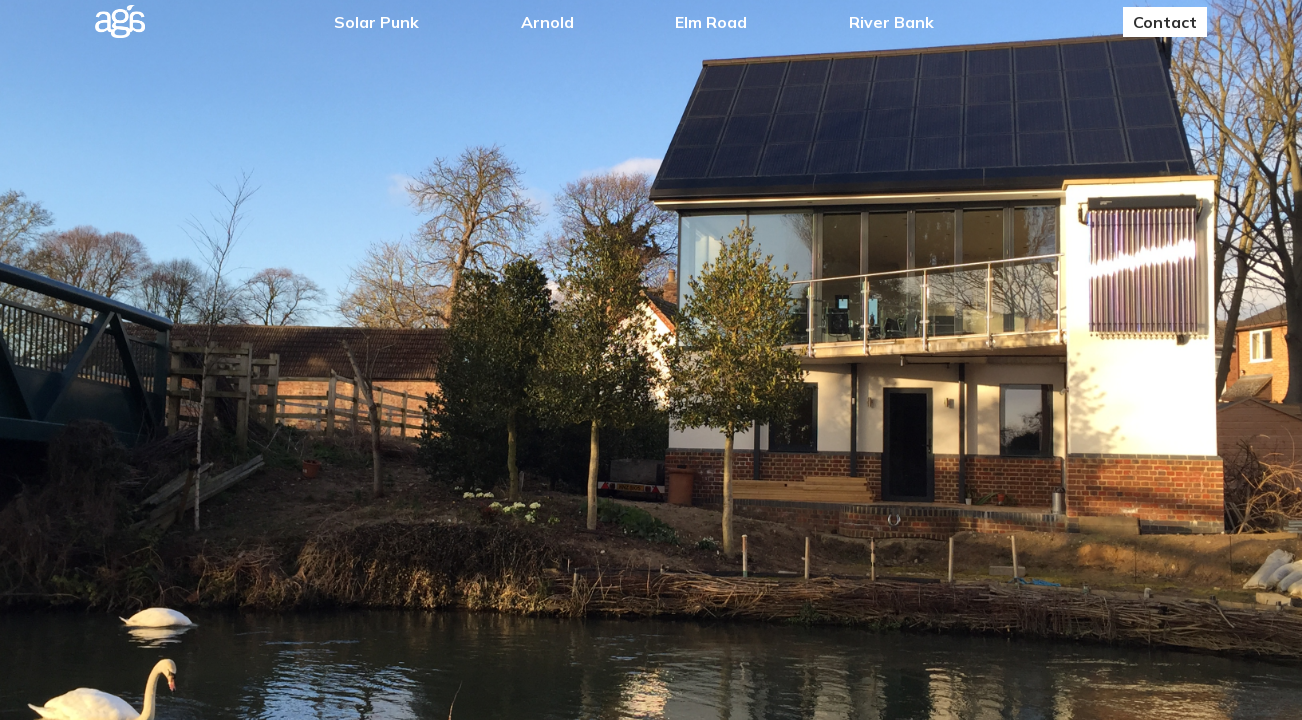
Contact (1165, 22)
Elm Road (711, 22)
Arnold (547, 22)
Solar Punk (376, 22)
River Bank (891, 22)
